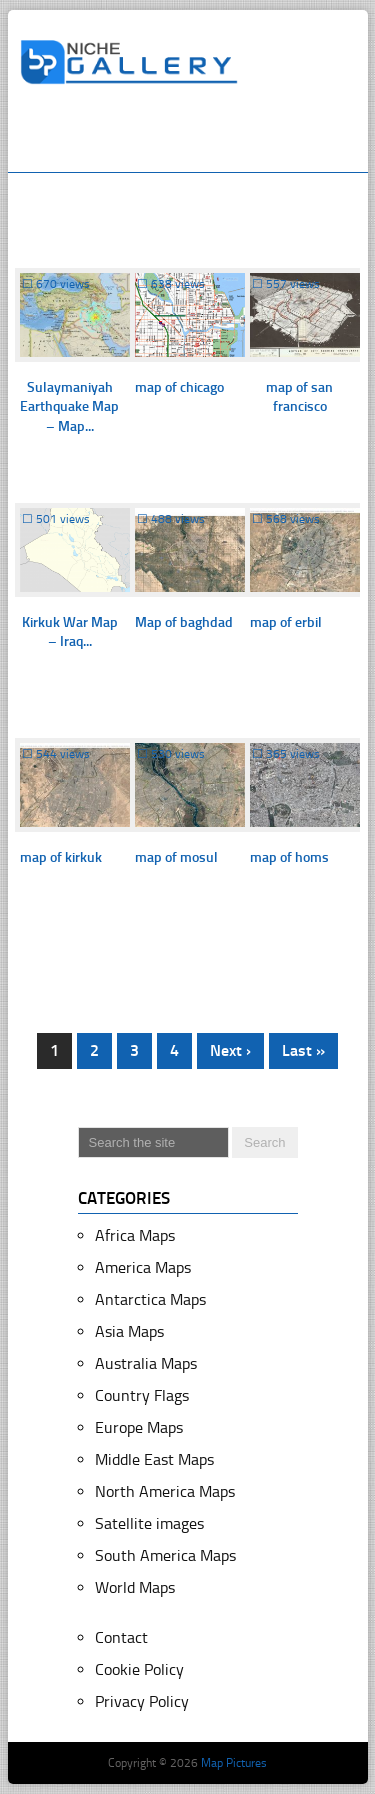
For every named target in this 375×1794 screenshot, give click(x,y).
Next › (230, 1050)
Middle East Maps (154, 1459)
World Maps (135, 1587)
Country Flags (142, 1395)
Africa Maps (135, 1235)
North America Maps (165, 1491)
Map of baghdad (184, 622)
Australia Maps (146, 1363)
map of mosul (176, 857)
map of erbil (286, 622)
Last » (303, 1050)
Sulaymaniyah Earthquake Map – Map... (69, 407)
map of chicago (179, 387)
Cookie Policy (139, 1669)
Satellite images (149, 1523)
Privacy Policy (142, 1701)
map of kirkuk (61, 857)
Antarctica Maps (150, 1299)
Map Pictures (234, 1763)
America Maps (143, 1267)
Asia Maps (129, 1331)
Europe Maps (139, 1427)
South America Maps (165, 1555)
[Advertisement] (197, 137)
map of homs (289, 857)
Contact (121, 1637)
